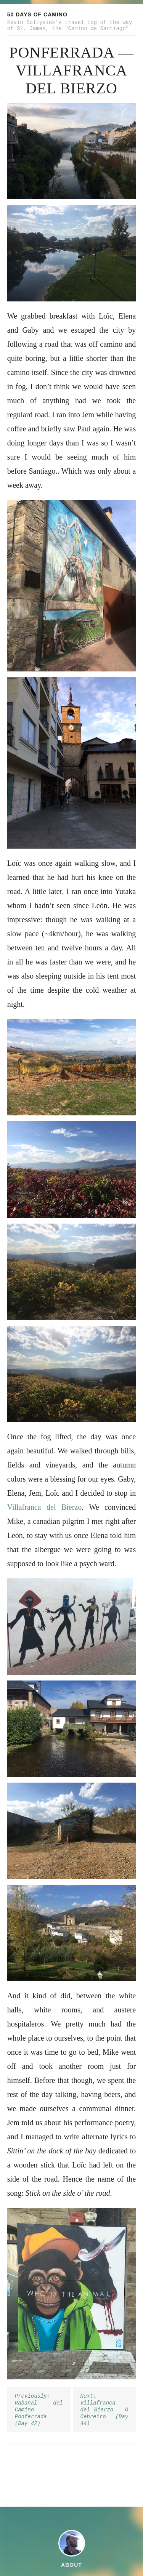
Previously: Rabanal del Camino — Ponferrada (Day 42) (39, 2410)
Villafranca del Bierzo (44, 1507)
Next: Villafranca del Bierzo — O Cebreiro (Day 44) (104, 2410)
